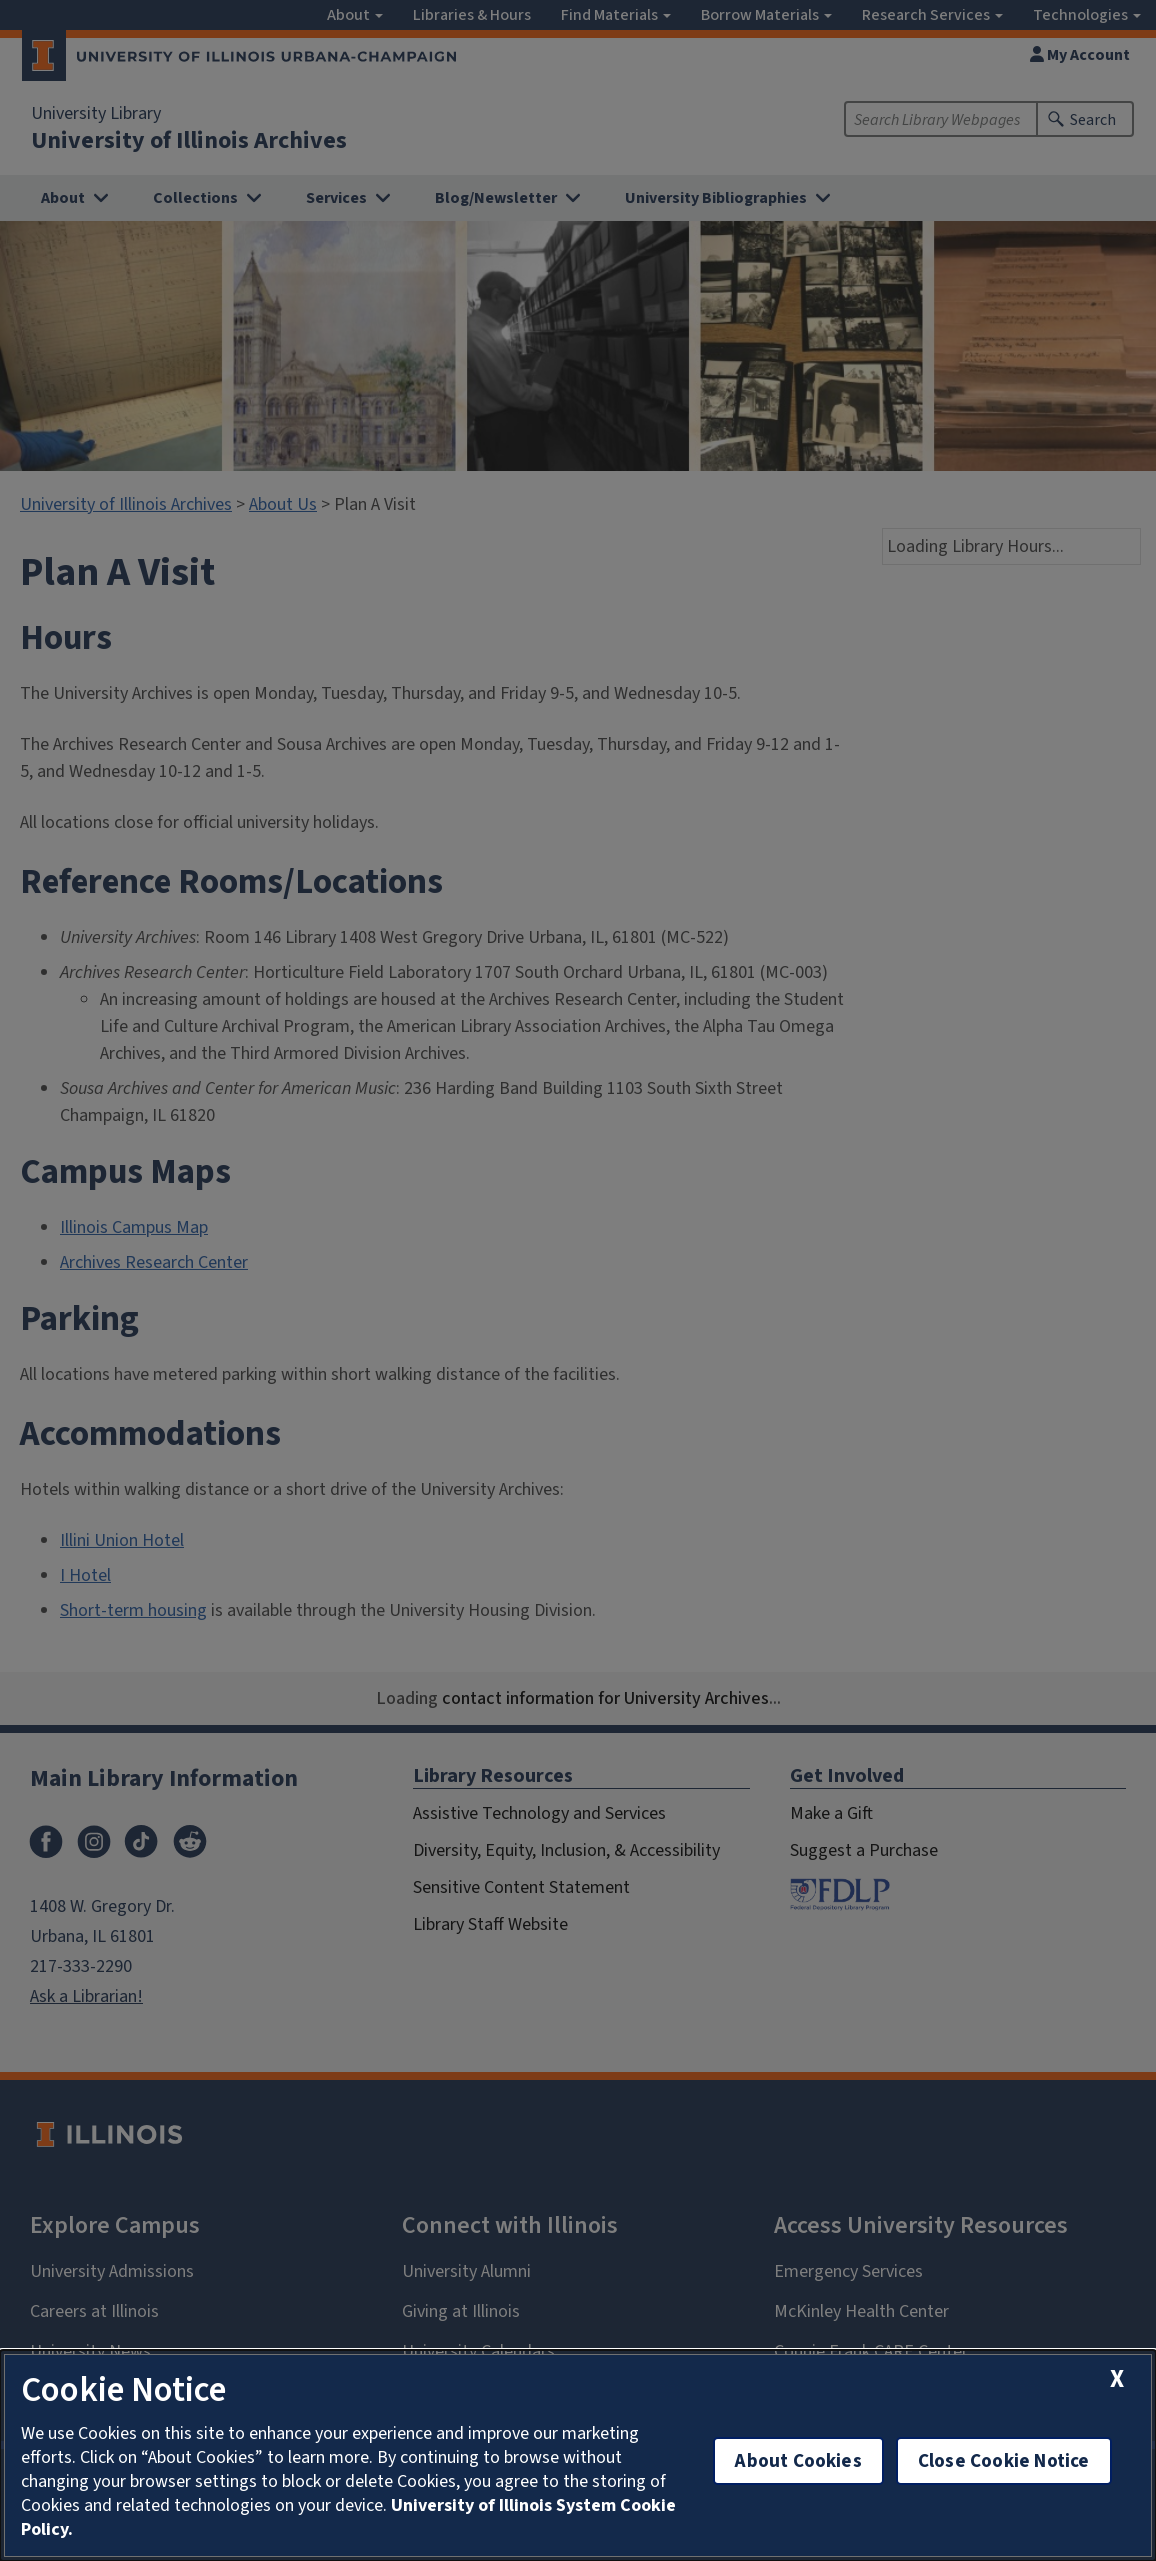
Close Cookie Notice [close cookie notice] (1004, 2460)
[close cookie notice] (1117, 2378)
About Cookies (798, 2460)
